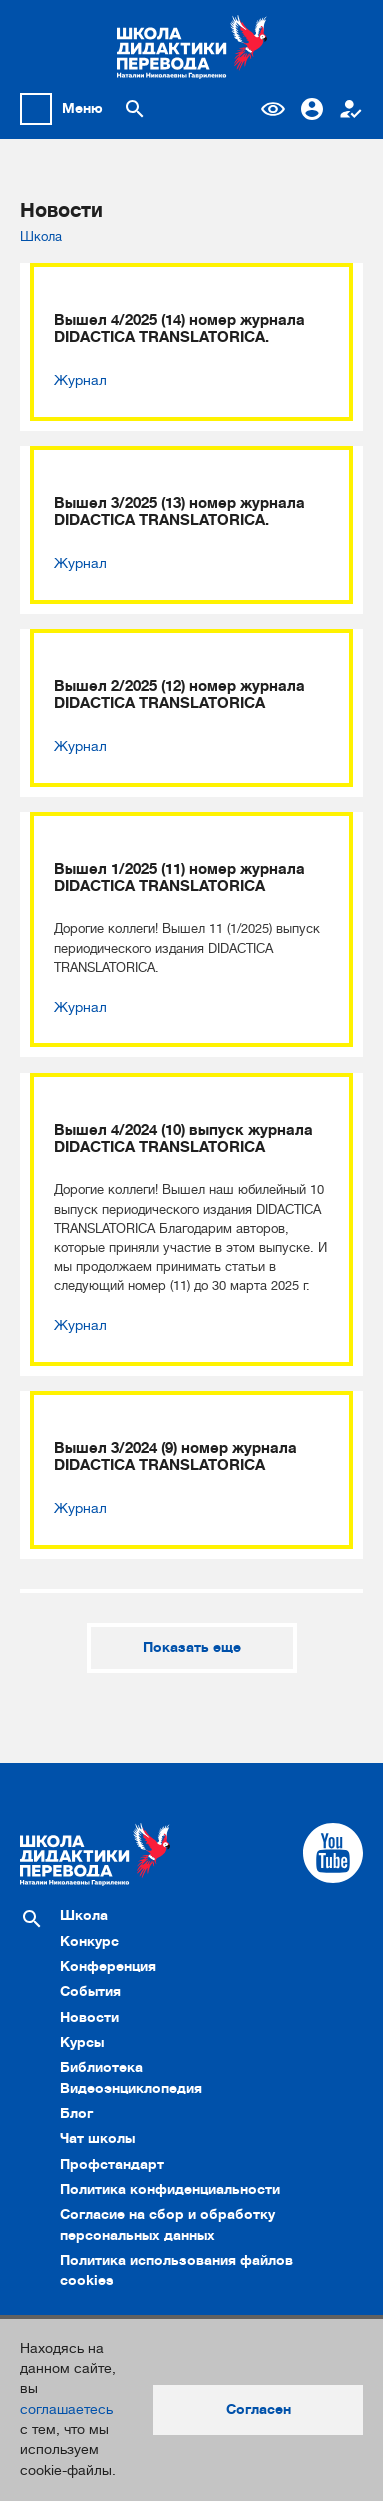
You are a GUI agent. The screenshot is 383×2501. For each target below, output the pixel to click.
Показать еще (192, 1647)
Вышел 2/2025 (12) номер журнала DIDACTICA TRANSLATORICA (179, 695)
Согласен (258, 2409)
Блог (76, 2113)
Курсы (82, 2042)
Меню (82, 108)
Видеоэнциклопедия (131, 2088)
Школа (41, 237)
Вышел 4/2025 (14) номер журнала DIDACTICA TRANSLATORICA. (179, 329)
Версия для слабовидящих (273, 109)
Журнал (80, 380)
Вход (312, 109)
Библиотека (101, 2067)
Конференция (108, 1966)
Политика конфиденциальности (170, 2189)
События (90, 1991)
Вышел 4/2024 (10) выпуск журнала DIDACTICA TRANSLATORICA (183, 1139)
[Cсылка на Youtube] (333, 1853)
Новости (89, 2017)
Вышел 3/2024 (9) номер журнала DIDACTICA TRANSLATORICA (175, 1457)
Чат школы (97, 2138)
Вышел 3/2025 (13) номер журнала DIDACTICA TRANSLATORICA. (179, 512)
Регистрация (351, 109)
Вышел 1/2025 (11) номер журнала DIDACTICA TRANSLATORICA (179, 878)
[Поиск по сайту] (135, 109)
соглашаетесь (66, 2409)
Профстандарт (112, 2164)
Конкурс (89, 1941)
